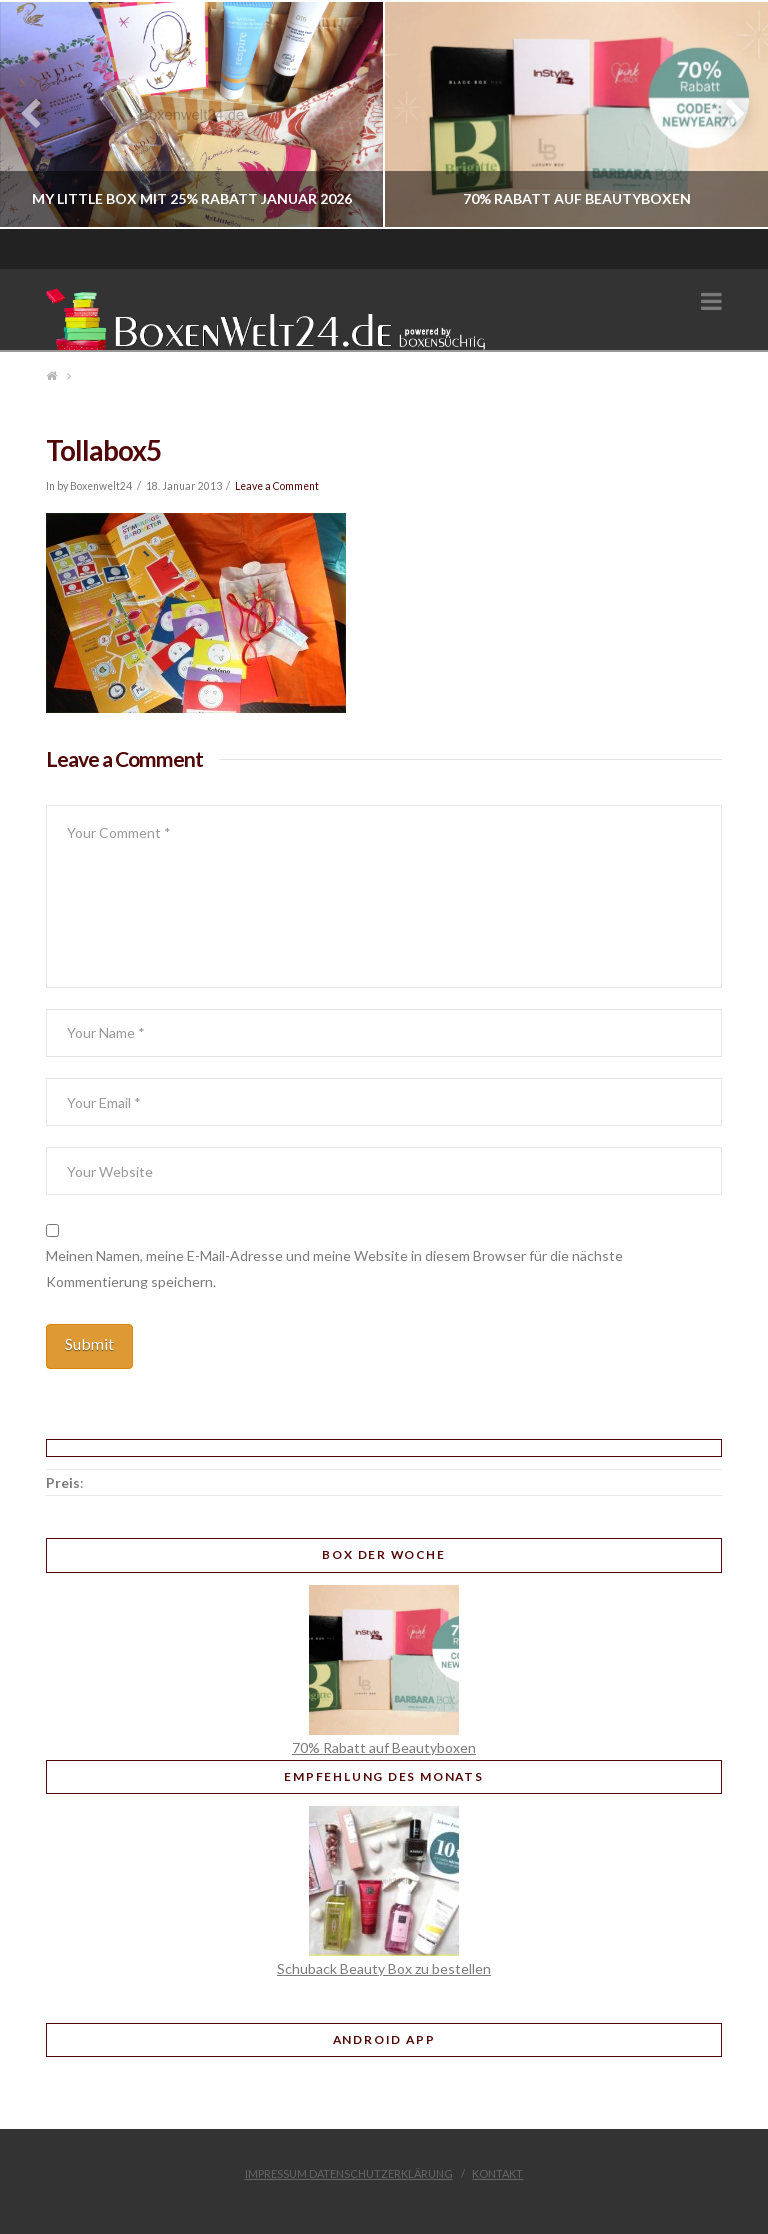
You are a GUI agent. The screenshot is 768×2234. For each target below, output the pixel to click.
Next (725, 114)
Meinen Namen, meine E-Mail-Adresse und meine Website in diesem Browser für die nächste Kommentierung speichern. (334, 1268)
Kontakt (497, 2173)
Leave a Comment (277, 486)
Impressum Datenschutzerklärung (349, 2173)
